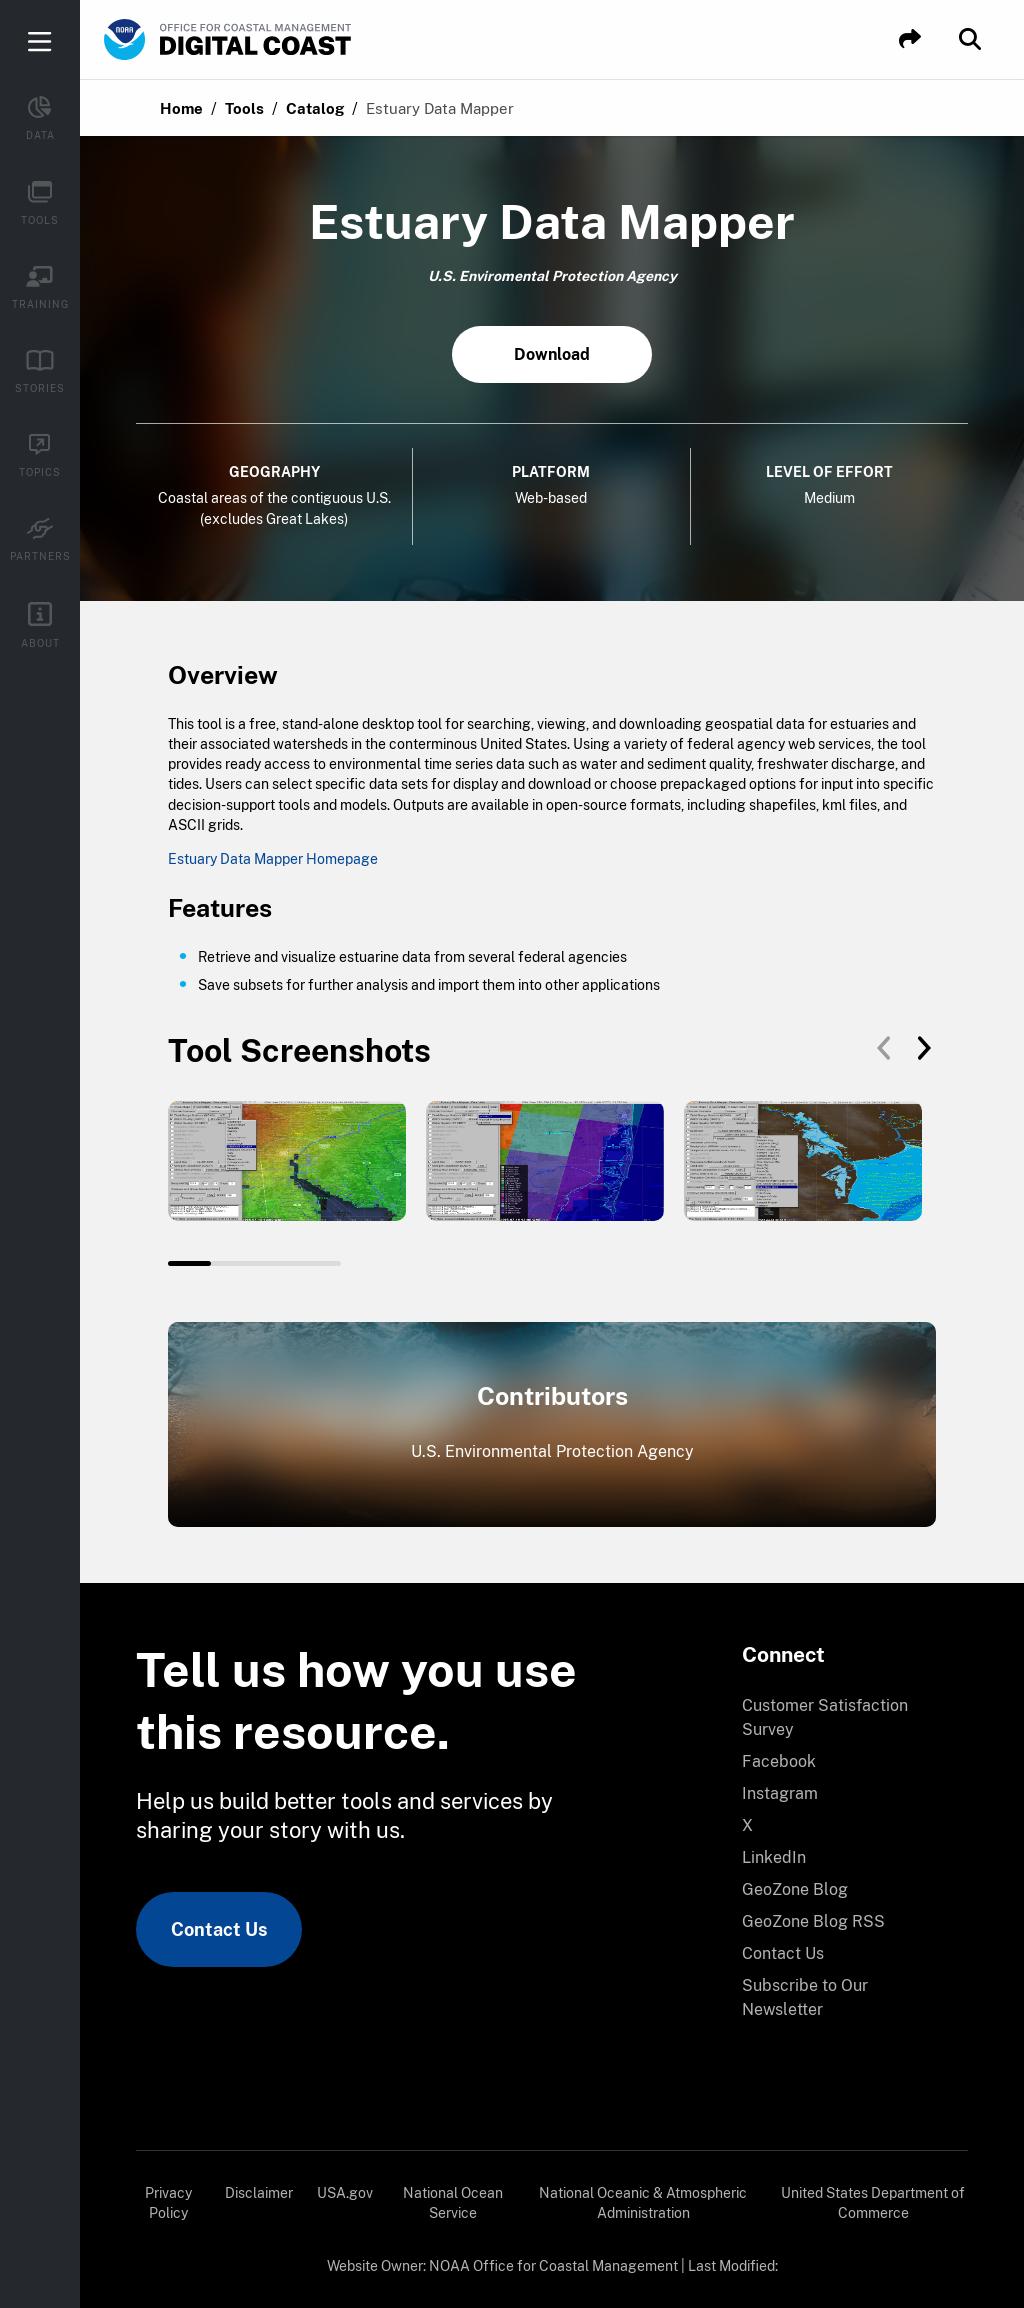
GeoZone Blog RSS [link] (813, 1921)
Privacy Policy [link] (168, 2203)
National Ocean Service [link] (453, 2203)
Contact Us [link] (219, 1929)
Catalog (315, 108)
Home (181, 108)
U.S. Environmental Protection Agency (552, 1451)
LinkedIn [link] (774, 1857)
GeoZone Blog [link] (795, 1889)
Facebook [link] (779, 1761)
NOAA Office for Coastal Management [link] (553, 2266)
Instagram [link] (780, 1793)
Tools (244, 108)
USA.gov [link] (345, 2193)
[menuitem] (843, 1718)
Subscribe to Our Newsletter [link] (805, 1997)
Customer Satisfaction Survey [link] (825, 1717)
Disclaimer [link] (259, 2193)
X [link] (747, 1825)
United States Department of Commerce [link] (873, 2203)
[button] (910, 39)
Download (552, 354)
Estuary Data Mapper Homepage (273, 859)
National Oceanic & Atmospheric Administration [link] (643, 2203)
